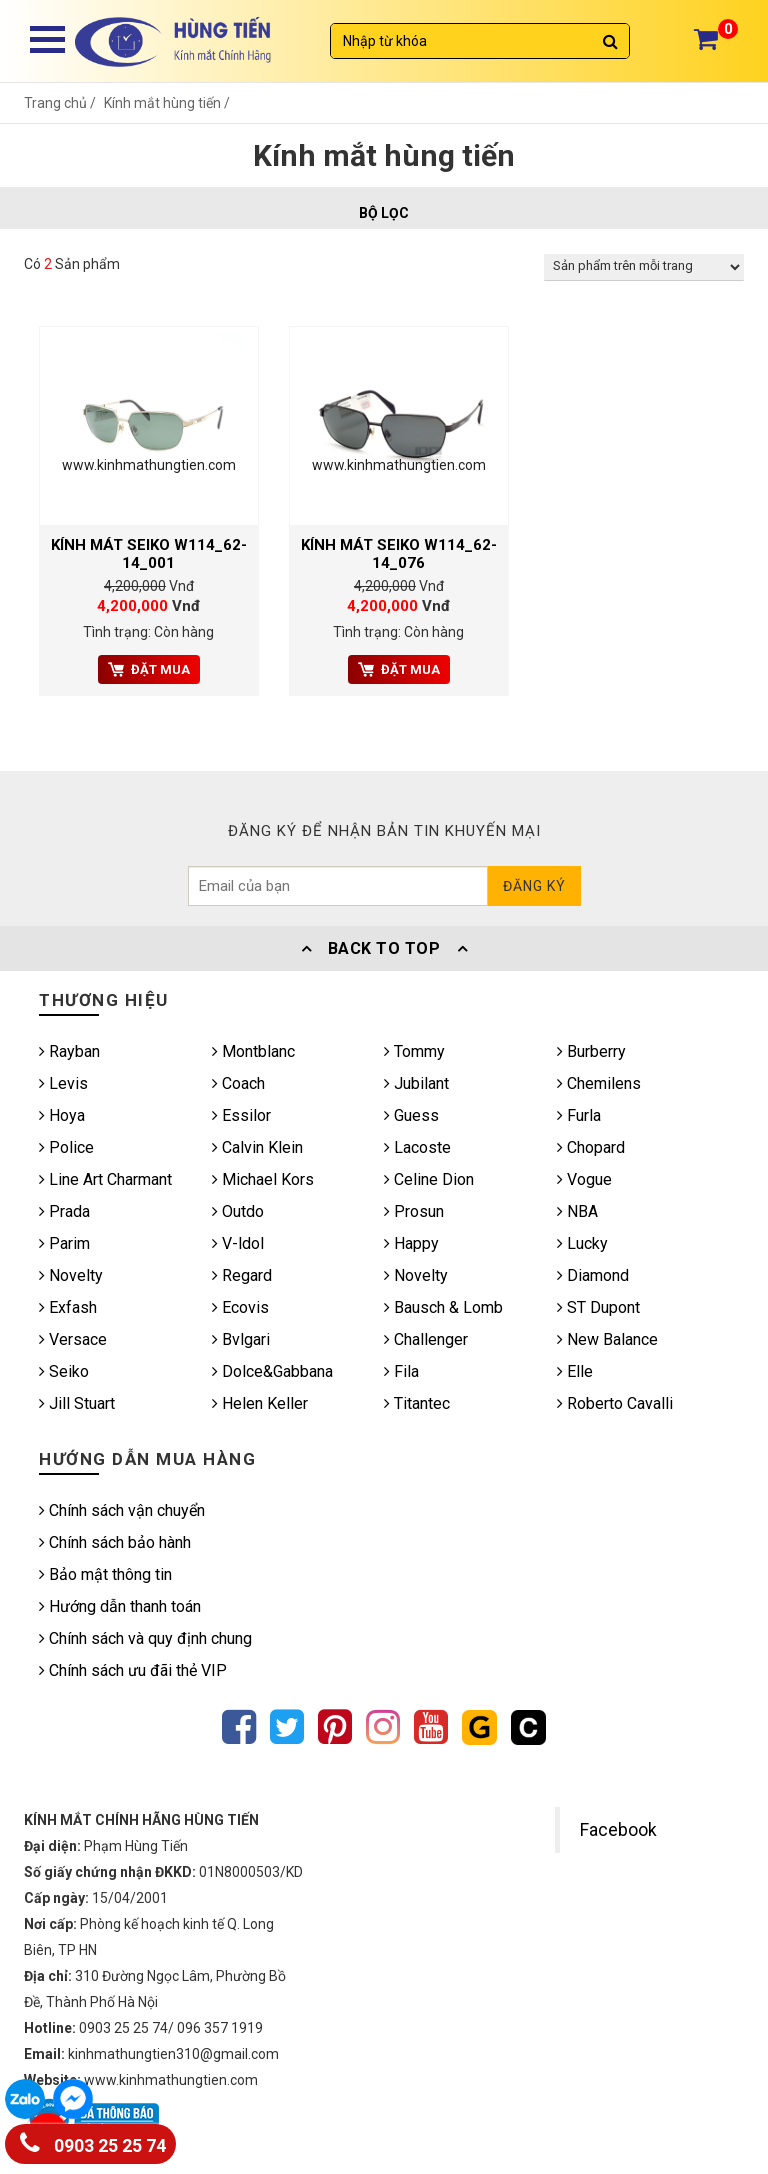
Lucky (582, 1243)
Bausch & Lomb (443, 1307)
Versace (73, 1339)
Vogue (584, 1179)
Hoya (62, 1115)
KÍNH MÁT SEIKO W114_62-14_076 (399, 554)
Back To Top (384, 948)
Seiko (64, 1371)
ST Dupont (598, 1307)
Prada (64, 1211)
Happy (411, 1243)
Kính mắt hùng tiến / (167, 103)
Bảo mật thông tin (105, 1574)
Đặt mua (149, 669)
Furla (579, 1115)
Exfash (68, 1307)
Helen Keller (260, 1403)
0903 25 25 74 (93, 2141)
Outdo (238, 1211)
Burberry (591, 1051)
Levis (63, 1083)
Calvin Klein (257, 1147)
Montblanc (253, 1051)
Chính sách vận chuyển (122, 1510)
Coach (238, 1083)
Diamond (593, 1275)
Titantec (417, 1403)
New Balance (607, 1339)
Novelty (71, 1275)
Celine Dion (429, 1179)
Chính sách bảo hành (115, 1542)
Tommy (414, 1051)
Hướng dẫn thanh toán (120, 1606)
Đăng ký (534, 886)
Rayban (69, 1051)
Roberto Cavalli (615, 1403)
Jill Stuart (77, 1403)
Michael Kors (263, 1179)
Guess (411, 1115)
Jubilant (416, 1083)
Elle (575, 1371)
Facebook (618, 1830)
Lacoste (417, 1147)
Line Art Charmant (105, 1179)
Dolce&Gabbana (272, 1371)
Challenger (426, 1339)
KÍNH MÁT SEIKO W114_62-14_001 (149, 554)
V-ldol (238, 1243)
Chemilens (599, 1083)
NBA (577, 1211)
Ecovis (240, 1307)
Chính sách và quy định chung (145, 1638)
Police (66, 1147)
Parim (64, 1243)
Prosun (414, 1211)
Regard (242, 1275)
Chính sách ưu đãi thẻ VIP (133, 1670)
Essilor (241, 1115)
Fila (401, 1371)
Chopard (591, 1147)
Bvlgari (241, 1339)
